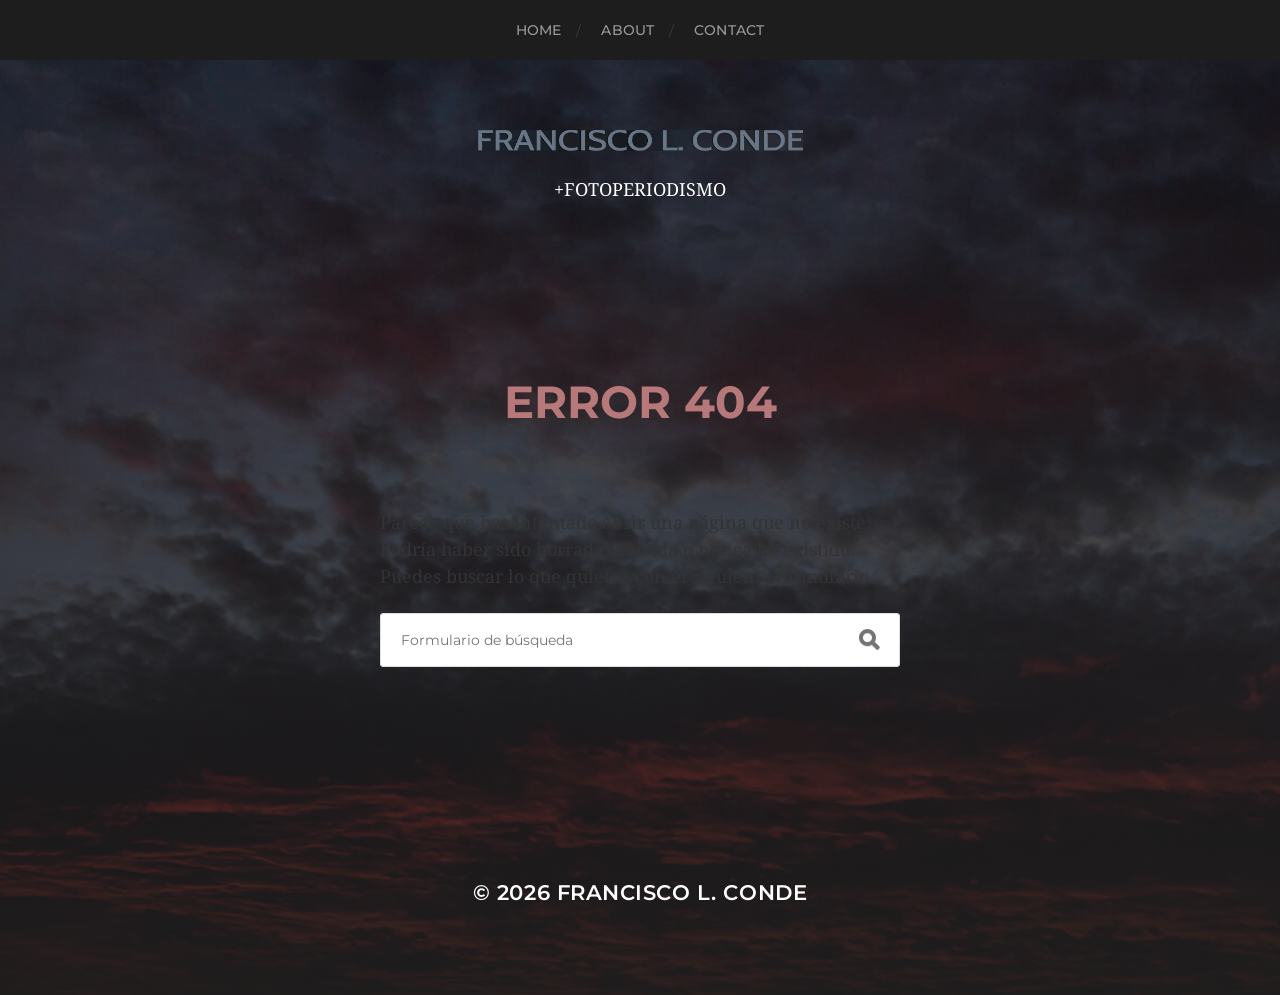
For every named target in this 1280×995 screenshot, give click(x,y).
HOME (539, 30)
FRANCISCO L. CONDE (682, 892)
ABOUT (627, 30)
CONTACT (729, 30)
